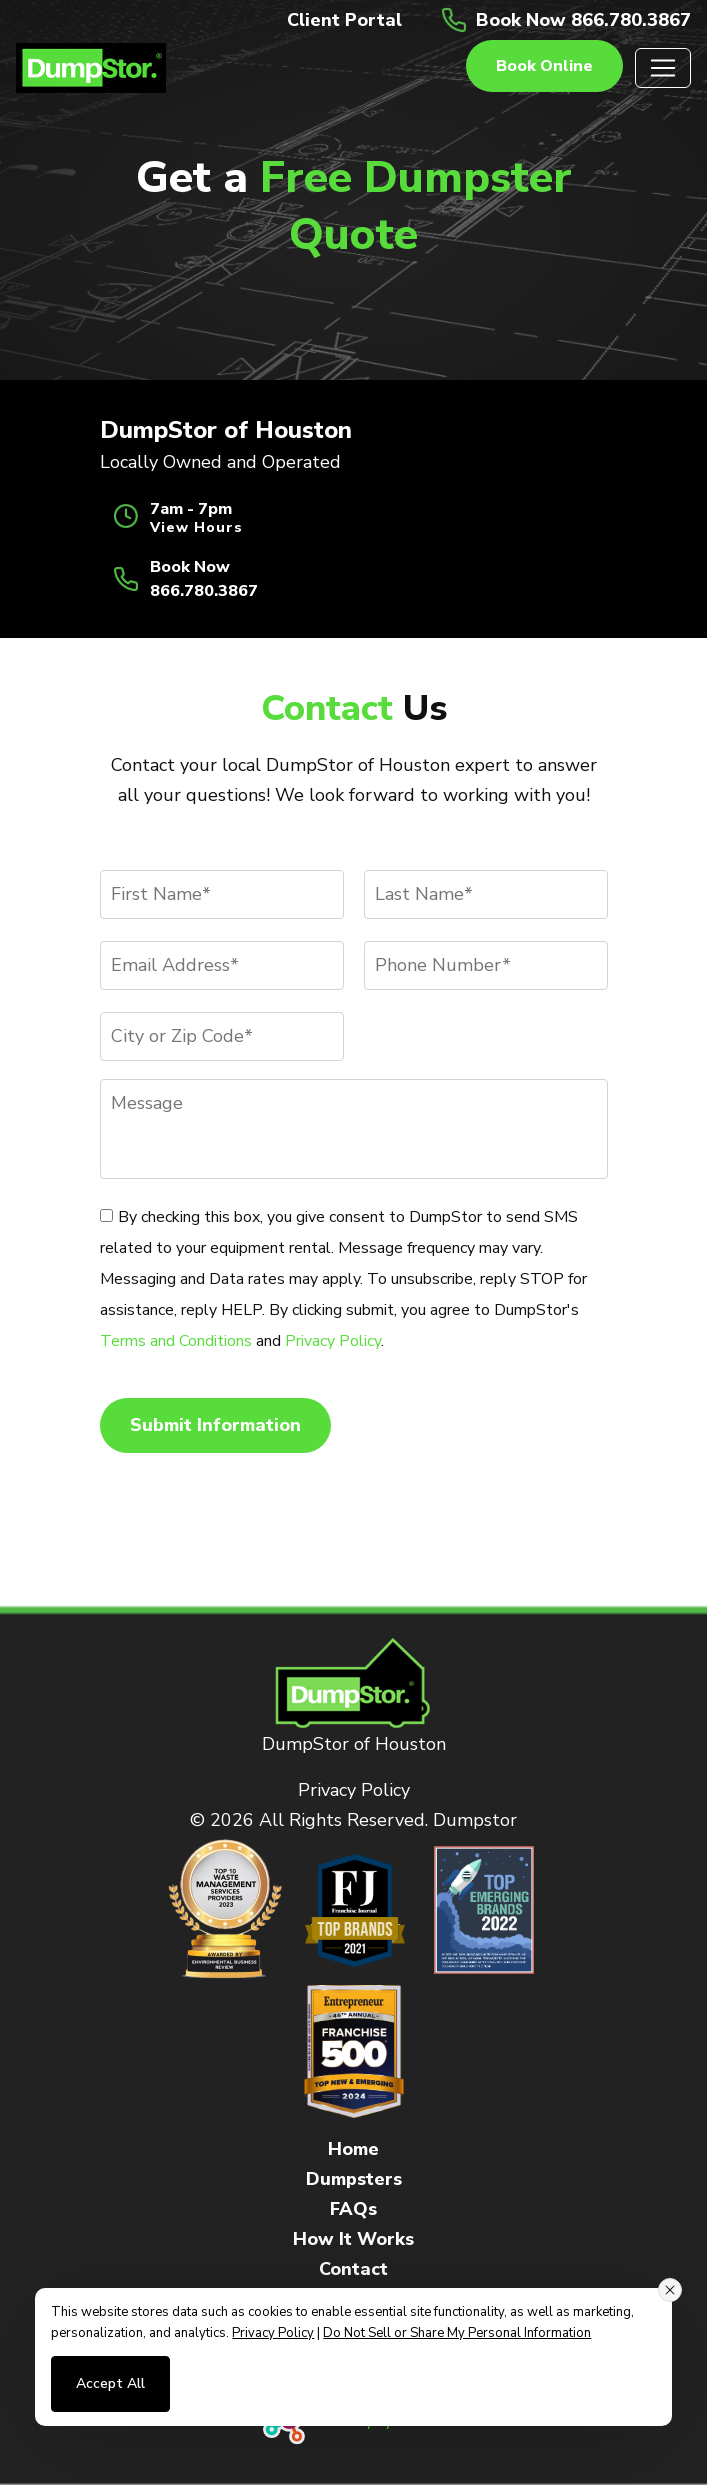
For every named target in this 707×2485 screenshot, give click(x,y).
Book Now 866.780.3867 (583, 20)
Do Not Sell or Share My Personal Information (457, 2333)
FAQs (353, 2209)
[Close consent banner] (670, 2290)
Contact (353, 2269)
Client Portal (344, 20)
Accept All (110, 2383)
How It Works (353, 2239)
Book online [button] (544, 66)
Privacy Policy (333, 1341)
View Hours (196, 528)
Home (353, 2149)
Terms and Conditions (176, 1341)
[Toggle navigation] (663, 68)
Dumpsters (354, 2179)
